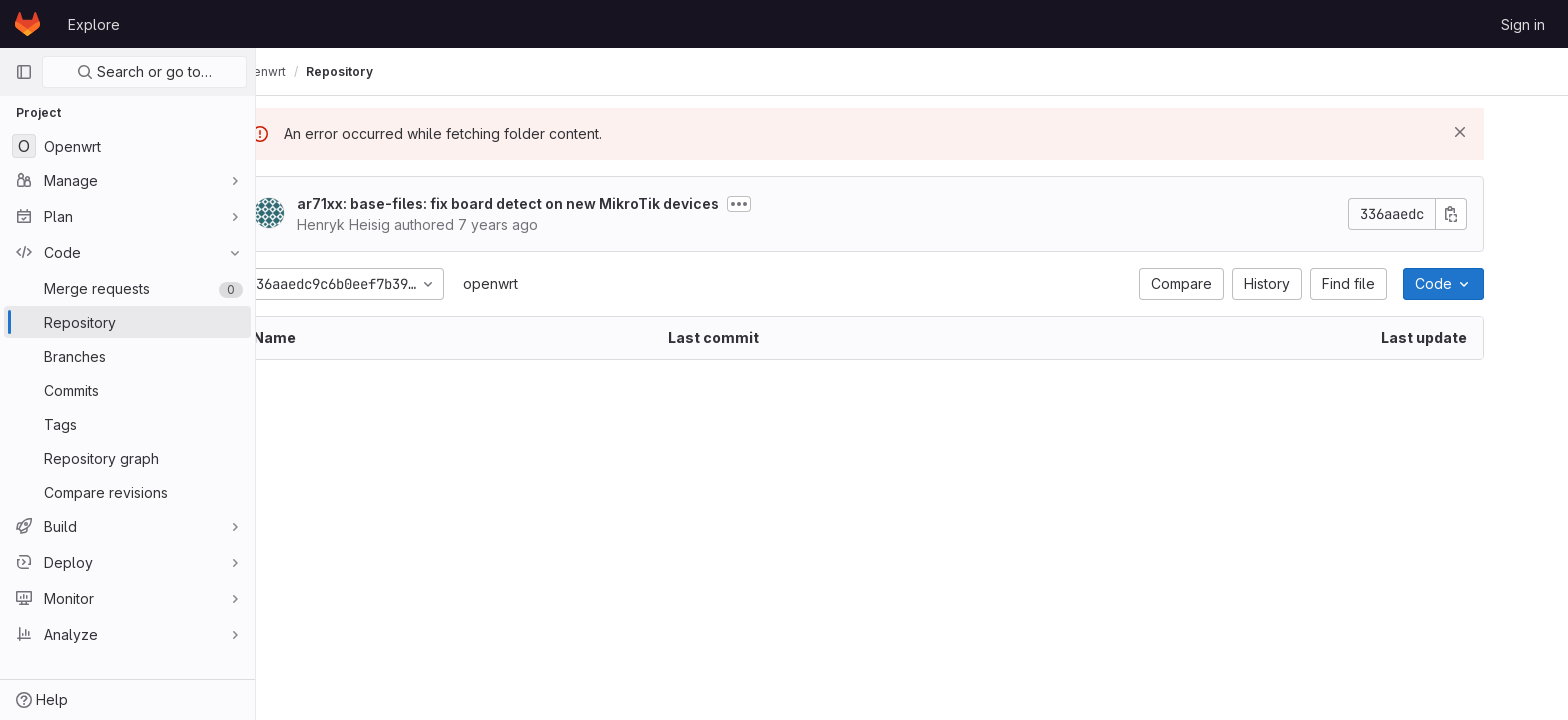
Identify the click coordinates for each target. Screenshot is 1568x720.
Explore (94, 24)
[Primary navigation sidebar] (24, 72)
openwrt (542, 283)
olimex (300, 71)
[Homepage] (27, 24)
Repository (444, 71)
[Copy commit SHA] (1503, 214)
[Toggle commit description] (791, 204)
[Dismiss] (1512, 132)
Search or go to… (144, 71)
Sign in (1523, 24)
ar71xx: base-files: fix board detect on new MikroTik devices (560, 203)
